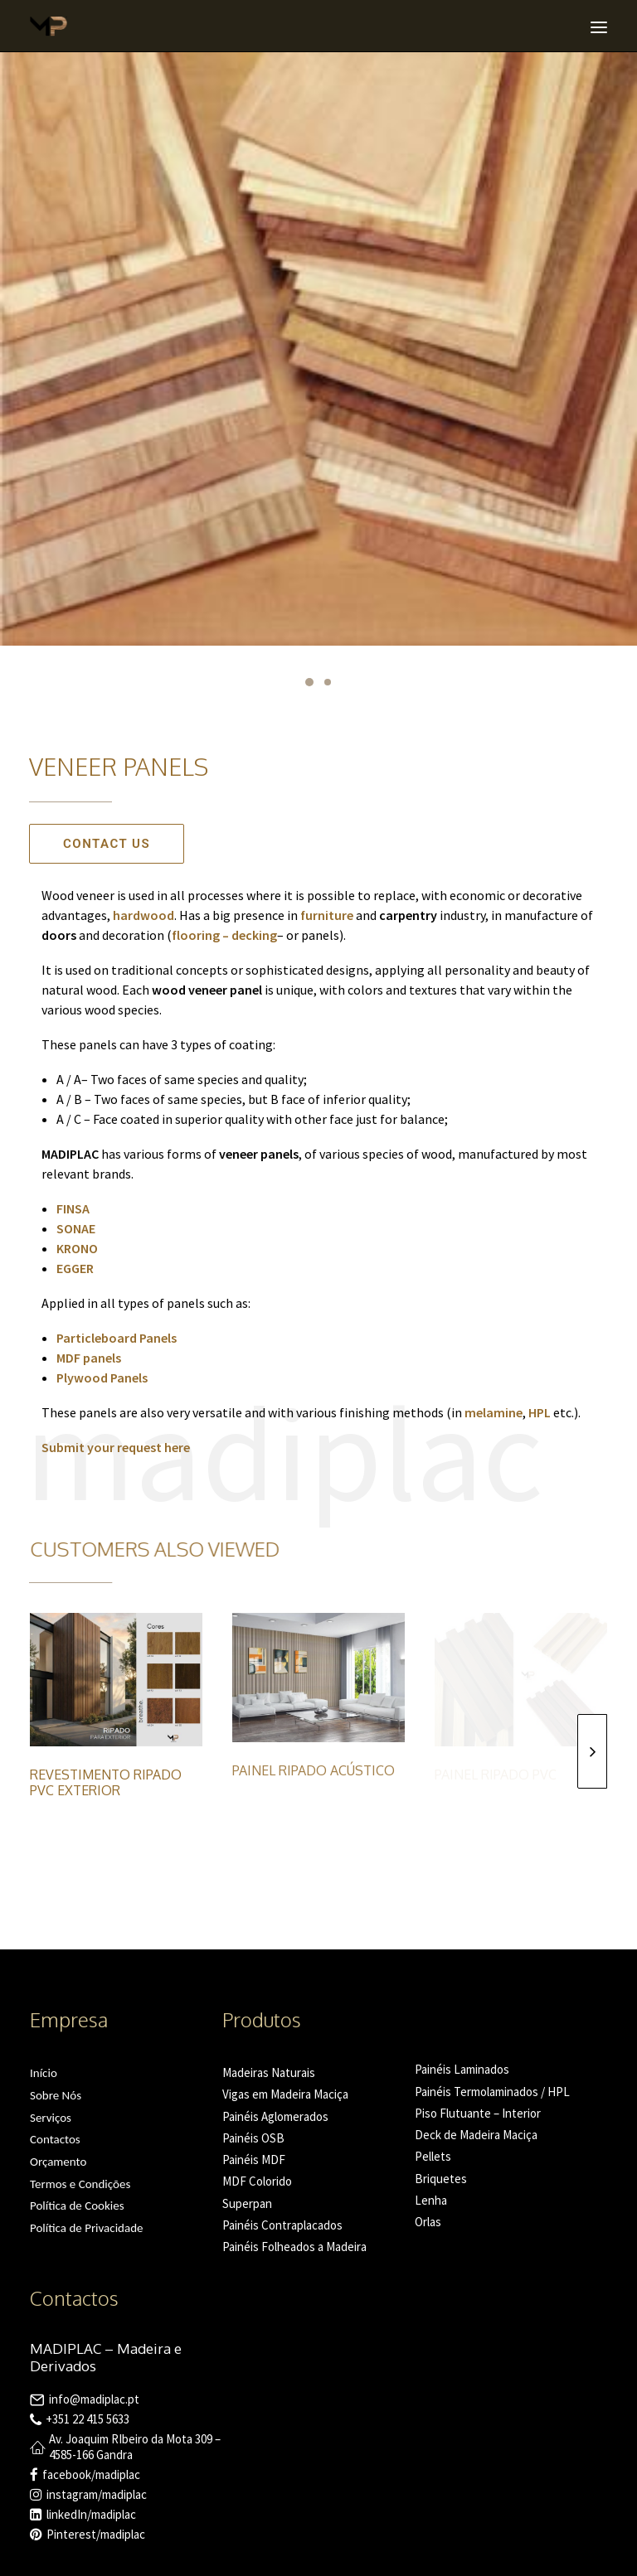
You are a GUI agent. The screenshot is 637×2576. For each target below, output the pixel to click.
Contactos (55, 2139)
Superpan (247, 2203)
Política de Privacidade (86, 2227)
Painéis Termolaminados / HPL (492, 2091)
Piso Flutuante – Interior (478, 2113)
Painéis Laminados (462, 2069)
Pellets (433, 2156)
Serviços (50, 2117)
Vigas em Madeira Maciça (285, 2094)
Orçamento (58, 2161)
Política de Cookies (77, 2205)
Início (43, 2072)
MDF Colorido (257, 2181)
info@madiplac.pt (94, 2399)
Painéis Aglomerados (275, 2116)
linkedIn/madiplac (91, 2514)
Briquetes (441, 2178)
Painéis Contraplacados (282, 2225)
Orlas (428, 2222)
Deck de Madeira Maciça (476, 2135)
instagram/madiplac (96, 2494)
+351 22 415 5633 (87, 2419)
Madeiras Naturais (268, 2072)
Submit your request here (115, 1447)
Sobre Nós (55, 2095)
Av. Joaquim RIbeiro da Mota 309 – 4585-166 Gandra (135, 2446)
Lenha (431, 2200)
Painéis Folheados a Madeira (294, 2246)
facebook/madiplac (91, 2474)
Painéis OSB (253, 2138)
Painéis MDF (253, 2159)
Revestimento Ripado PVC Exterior (106, 1782)
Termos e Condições (80, 2184)
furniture (326, 915)
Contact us (106, 843)
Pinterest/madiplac (95, 2534)
